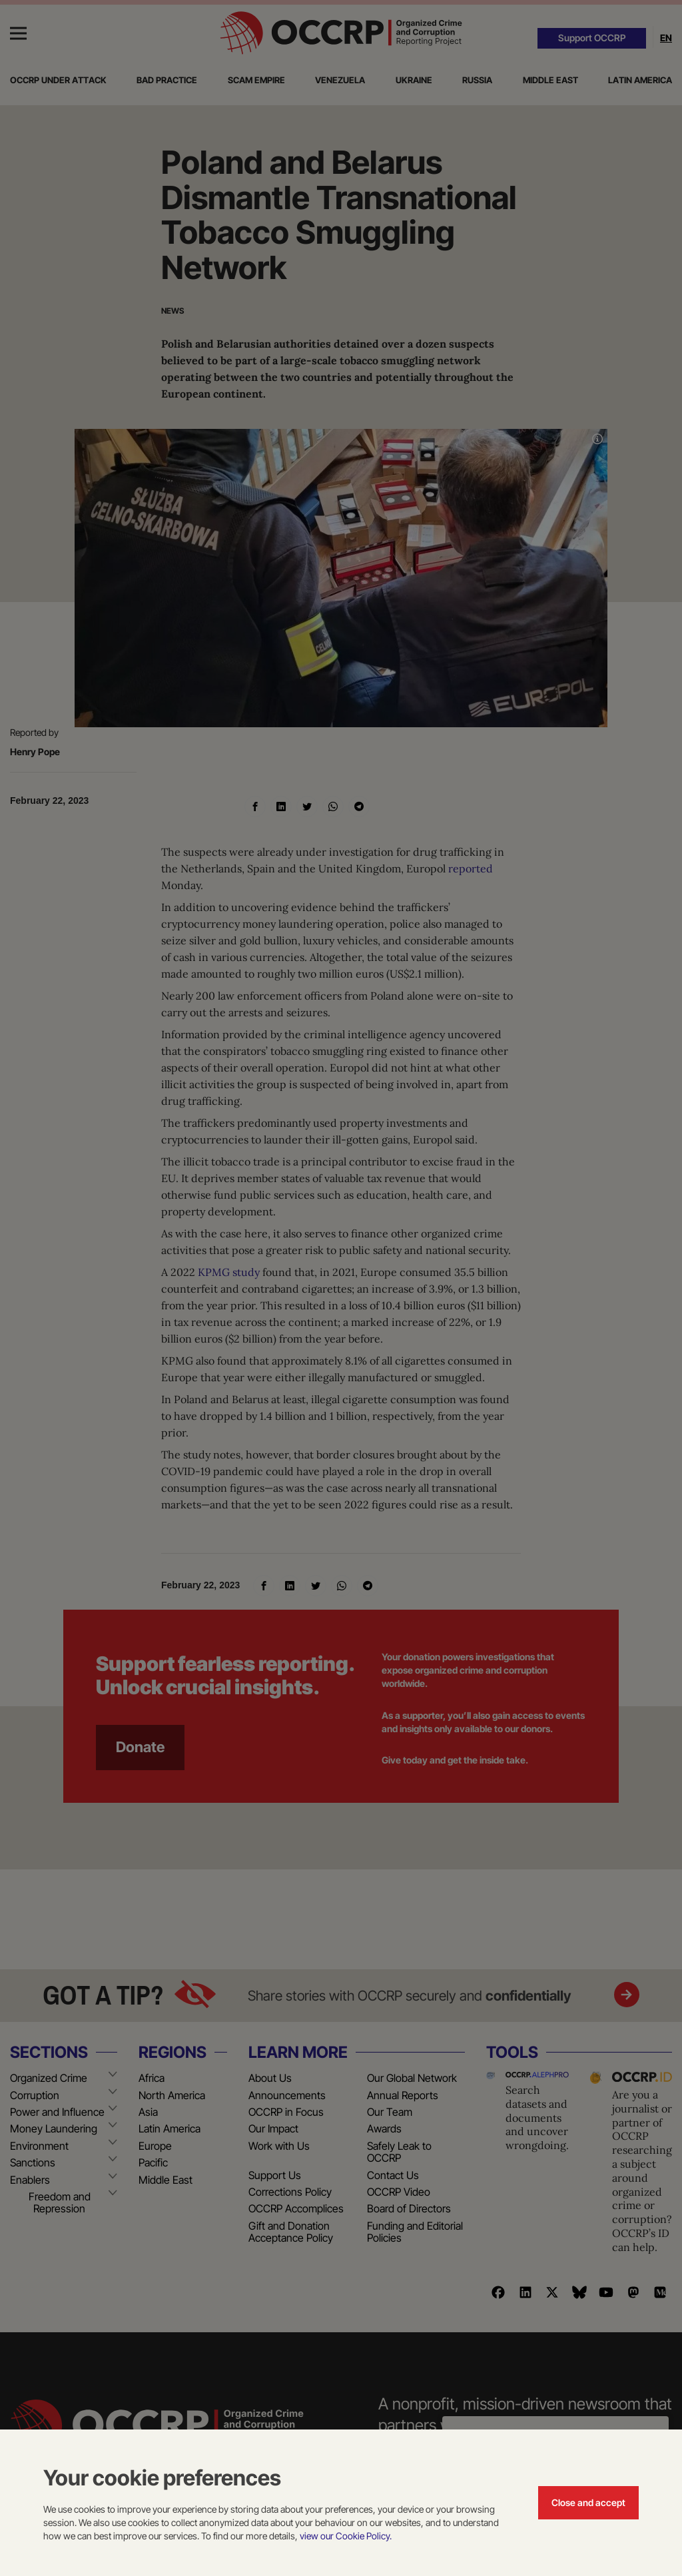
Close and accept (588, 2502)
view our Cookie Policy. (346, 2535)
